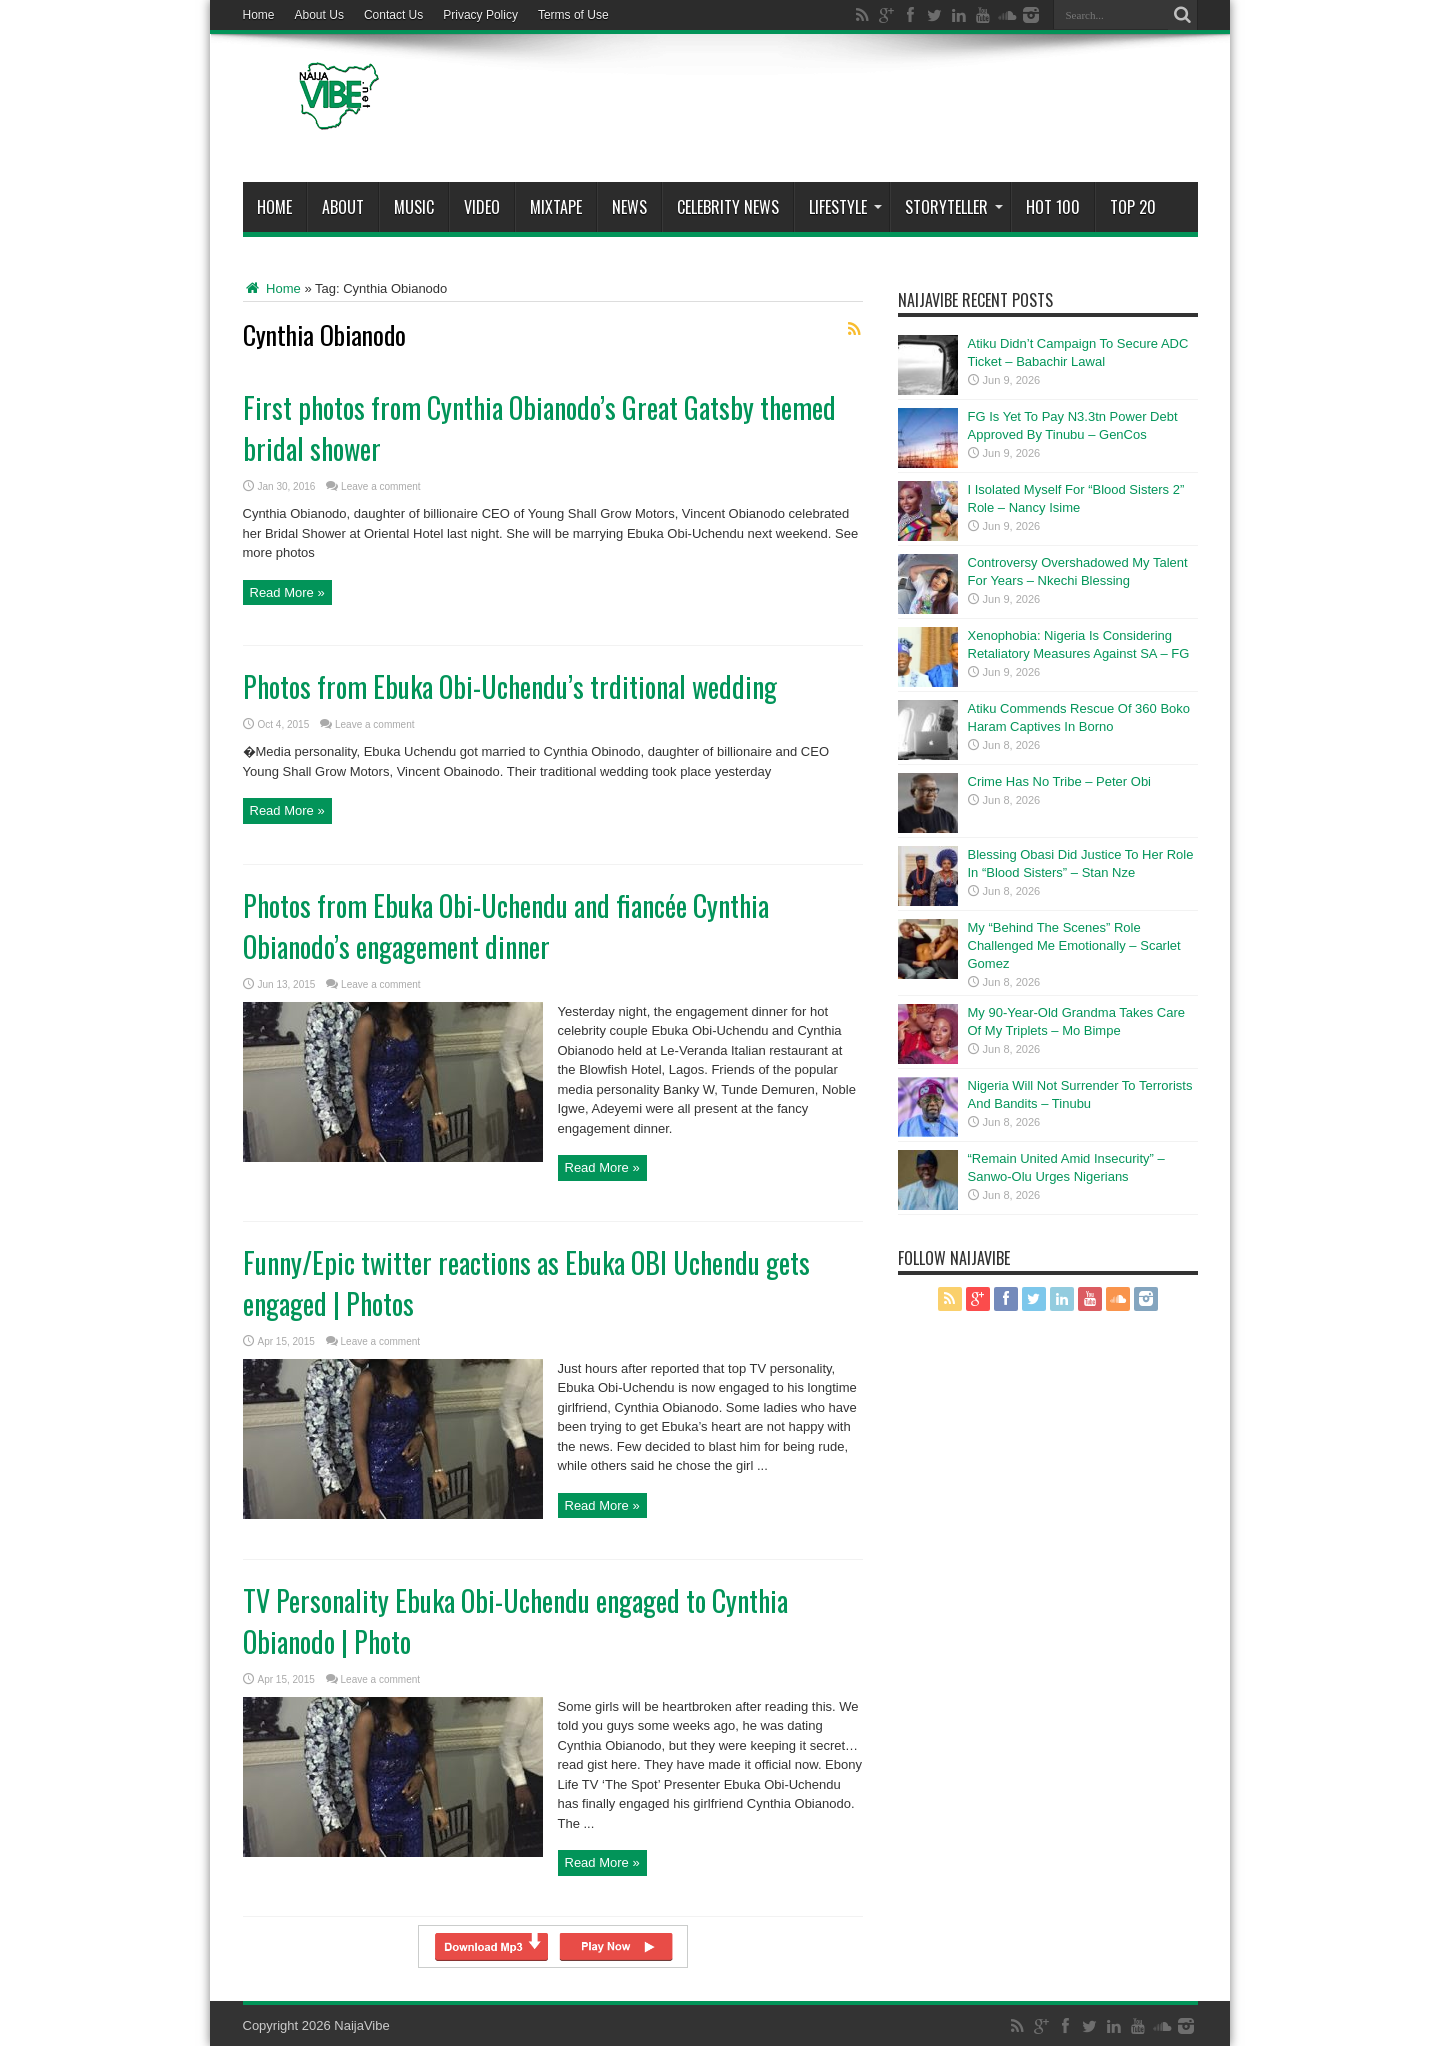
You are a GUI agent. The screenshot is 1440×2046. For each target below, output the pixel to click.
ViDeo (482, 207)
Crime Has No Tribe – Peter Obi (1060, 781)
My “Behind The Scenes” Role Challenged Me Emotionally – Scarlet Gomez (1074, 945)
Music (414, 207)
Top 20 (1133, 207)
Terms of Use (573, 15)
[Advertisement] (834, 112)
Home (259, 15)
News (629, 207)
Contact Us (393, 15)
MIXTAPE (556, 207)
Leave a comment (381, 486)
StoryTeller (954, 207)
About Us (319, 15)
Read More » (287, 592)
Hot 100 (1053, 207)
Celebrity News (728, 207)
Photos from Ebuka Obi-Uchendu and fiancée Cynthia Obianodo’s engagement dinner (506, 926)
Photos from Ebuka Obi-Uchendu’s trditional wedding (510, 686)
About (343, 207)
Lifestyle (845, 207)
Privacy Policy (480, 15)
